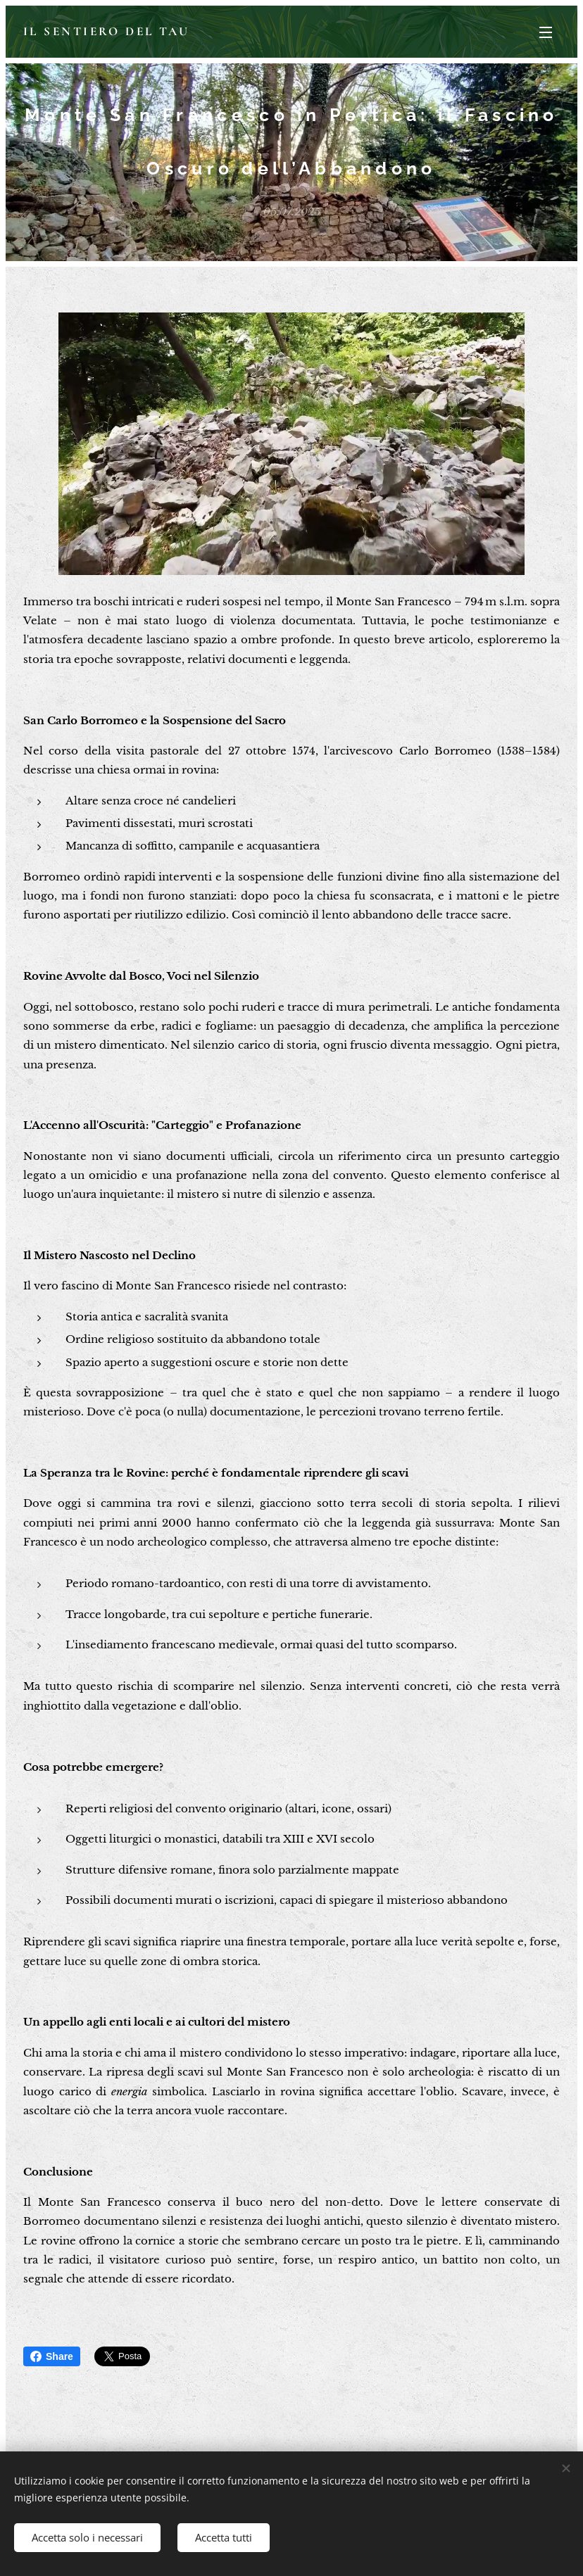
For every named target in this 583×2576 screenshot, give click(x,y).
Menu (545, 32)
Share (51, 2356)
